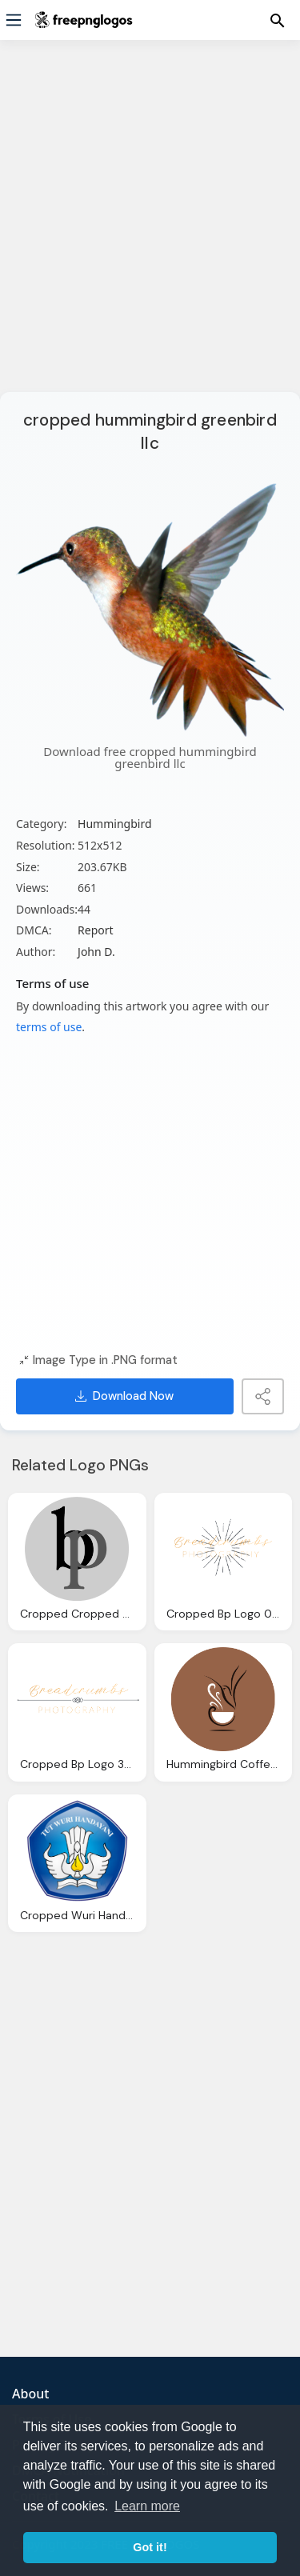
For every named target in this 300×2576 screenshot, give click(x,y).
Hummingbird (114, 823)
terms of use (49, 1026)
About (30, 2393)
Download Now (124, 1396)
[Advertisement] (150, 226)
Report (96, 930)
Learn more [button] (147, 2506)
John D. (96, 951)
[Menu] (13, 20)
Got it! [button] (149, 2547)
